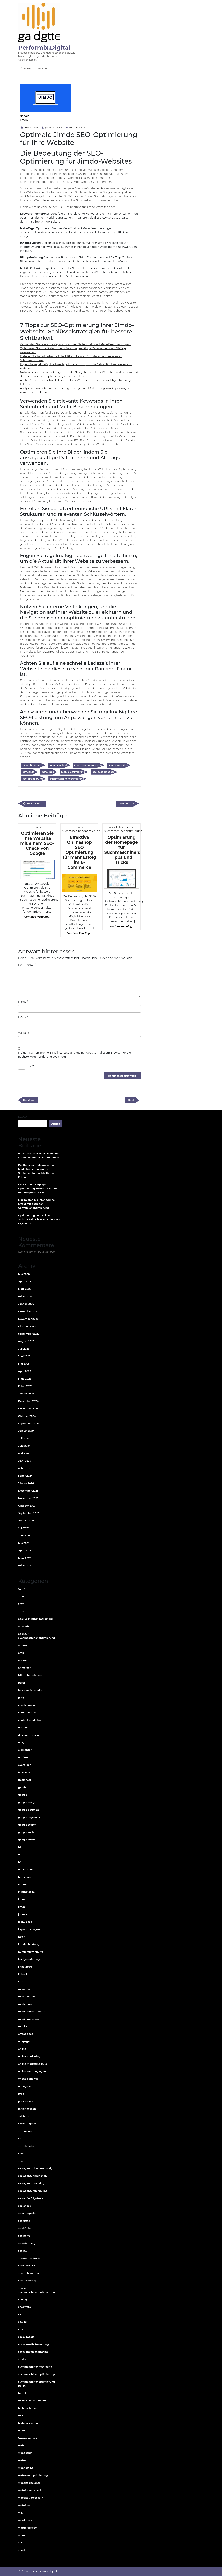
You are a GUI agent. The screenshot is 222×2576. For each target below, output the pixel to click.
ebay (21, 1742)
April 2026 (24, 1281)
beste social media (30, 1690)
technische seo (28, 2408)
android (23, 1660)
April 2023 (24, 1550)
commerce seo (27, 1712)
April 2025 (24, 1371)
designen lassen (28, 1735)
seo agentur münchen (32, 2175)
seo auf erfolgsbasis (31, 2198)
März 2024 (24, 1468)
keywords (28, 771)
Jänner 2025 (26, 1393)
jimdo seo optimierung (88, 765)
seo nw (22, 2250)
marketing (25, 2004)
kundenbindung (28, 1944)
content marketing (30, 1720)
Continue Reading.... (37, 917)
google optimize (28, 1809)
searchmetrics (27, 2146)
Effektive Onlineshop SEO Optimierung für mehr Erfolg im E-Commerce (79, 852)
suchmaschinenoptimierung (67, 778)
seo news (24, 2235)
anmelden (24, 1667)
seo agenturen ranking (33, 2190)
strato (22, 2359)
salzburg (23, 2116)
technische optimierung (33, 2400)
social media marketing (33, 2351)
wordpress (25, 2520)
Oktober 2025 (27, 1326)
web (21, 2445)
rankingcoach (27, 2108)
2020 (21, 1604)
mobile (22, 2026)
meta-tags (47, 771)
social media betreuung (33, 2344)
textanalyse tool (28, 2423)
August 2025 (26, 1341)
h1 (19, 1847)
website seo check (30, 2490)
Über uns (26, 68)
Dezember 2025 (28, 1311)
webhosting (26, 2467)
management (27, 1996)
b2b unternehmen (30, 1675)
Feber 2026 (25, 1296)
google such (26, 1832)
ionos (21, 1899)
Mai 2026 (24, 1274)
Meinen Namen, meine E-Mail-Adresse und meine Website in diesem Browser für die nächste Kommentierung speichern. (74, 1054)
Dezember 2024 (28, 1401)
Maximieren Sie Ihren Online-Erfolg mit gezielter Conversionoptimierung (37, 1203)
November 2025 (28, 1318)
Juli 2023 (23, 1528)
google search (27, 1824)
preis (21, 2093)
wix (20, 2512)
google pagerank (29, 1817)
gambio (23, 1787)
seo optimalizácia (29, 2258)
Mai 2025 (24, 1363)
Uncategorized (27, 2437)
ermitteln (24, 1757)
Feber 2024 (25, 1475)
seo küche (24, 2228)
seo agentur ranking (31, 2183)
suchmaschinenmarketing (35, 2366)
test (20, 2415)
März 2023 (24, 1558)
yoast (21, 2550)
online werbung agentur (34, 2071)
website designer (29, 2482)
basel (21, 1682)
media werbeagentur (32, 2011)
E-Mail (23, 1017)
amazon (23, 1645)
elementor (25, 1749)
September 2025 (28, 1333)
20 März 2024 (31, 127)
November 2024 (28, 1408)
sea (20, 2138)
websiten (24, 2505)
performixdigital (54, 127)
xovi (20, 2542)
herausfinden (26, 1869)
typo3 (21, 2430)
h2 (19, 1854)
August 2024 (26, 1430)
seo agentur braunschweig (35, 2168)
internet (23, 1884)
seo (20, 2160)
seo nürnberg (27, 2243)
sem (21, 2153)
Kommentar (27, 964)
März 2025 (24, 1378)
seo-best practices (103, 771)
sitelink (23, 2321)
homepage (25, 1877)
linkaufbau (25, 1966)
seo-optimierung (33, 778)
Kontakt (42, 68)
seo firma (24, 2220)
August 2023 (26, 1520)
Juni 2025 (24, 1356)
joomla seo (25, 1921)
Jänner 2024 (26, 1483)
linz (20, 1981)
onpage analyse (28, 2078)
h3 (19, 1862)
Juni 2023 (24, 1535)
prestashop (25, 2101)
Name (23, 1001)
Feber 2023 (25, 1565)
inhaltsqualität (58, 765)
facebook (24, 1772)
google (24, 116)
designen (24, 1727)
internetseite (26, 1891)
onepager (24, 2041)
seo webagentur (28, 2273)
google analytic (28, 1802)
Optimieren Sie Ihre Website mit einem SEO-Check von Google (37, 843)
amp (21, 1652)
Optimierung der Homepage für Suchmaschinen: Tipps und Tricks (122, 850)
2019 (21, 1596)
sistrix (22, 2314)
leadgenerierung (29, 1959)
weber (22, 2460)
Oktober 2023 (27, 1505)
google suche (27, 1839)
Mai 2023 (24, 1543)
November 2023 (28, 1498)
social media (26, 2336)
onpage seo (25, 2086)
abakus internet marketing (35, 1618)
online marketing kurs (32, 2063)
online (22, 2048)
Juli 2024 (24, 1438)
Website (23, 1032)
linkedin (23, 1974)
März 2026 (24, 1288)
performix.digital (44, 47)
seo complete (27, 2213)
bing (21, 1697)
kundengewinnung (30, 1951)
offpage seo (25, 2033)
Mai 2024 (24, 1453)
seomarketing (27, 2280)
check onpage (27, 1705)
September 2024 (29, 1423)
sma (21, 2329)
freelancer (24, 1779)
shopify (23, 2299)
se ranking (25, 2131)
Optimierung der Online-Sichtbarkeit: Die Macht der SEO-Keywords (39, 1219)
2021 (21, 1611)
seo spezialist (26, 2265)
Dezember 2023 (28, 1490)
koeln (21, 1936)
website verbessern (30, 2497)
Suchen (22, 1116)
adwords (23, 1626)
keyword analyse (29, 1929)
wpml (22, 2535)
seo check (24, 2205)
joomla (22, 1914)
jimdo (24, 120)
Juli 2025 (23, 1348)
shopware (24, 2306)
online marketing (29, 2056)
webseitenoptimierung (33, 2475)
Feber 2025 (25, 1386)
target (22, 2393)
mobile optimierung (73, 771)
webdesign (25, 2452)
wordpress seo (27, 2527)
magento (24, 1989)
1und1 (21, 1589)
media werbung (28, 2019)
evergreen (24, 1764)
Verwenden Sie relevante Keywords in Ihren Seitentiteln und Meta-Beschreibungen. (75, 344)
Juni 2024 (24, 1445)
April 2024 (24, 1460)
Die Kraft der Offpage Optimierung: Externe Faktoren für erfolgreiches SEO (38, 1188)
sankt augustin (28, 2123)
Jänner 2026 (26, 1303)
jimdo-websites (118, 765)
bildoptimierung (32, 765)
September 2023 (28, 1513)
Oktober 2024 (27, 1416)
